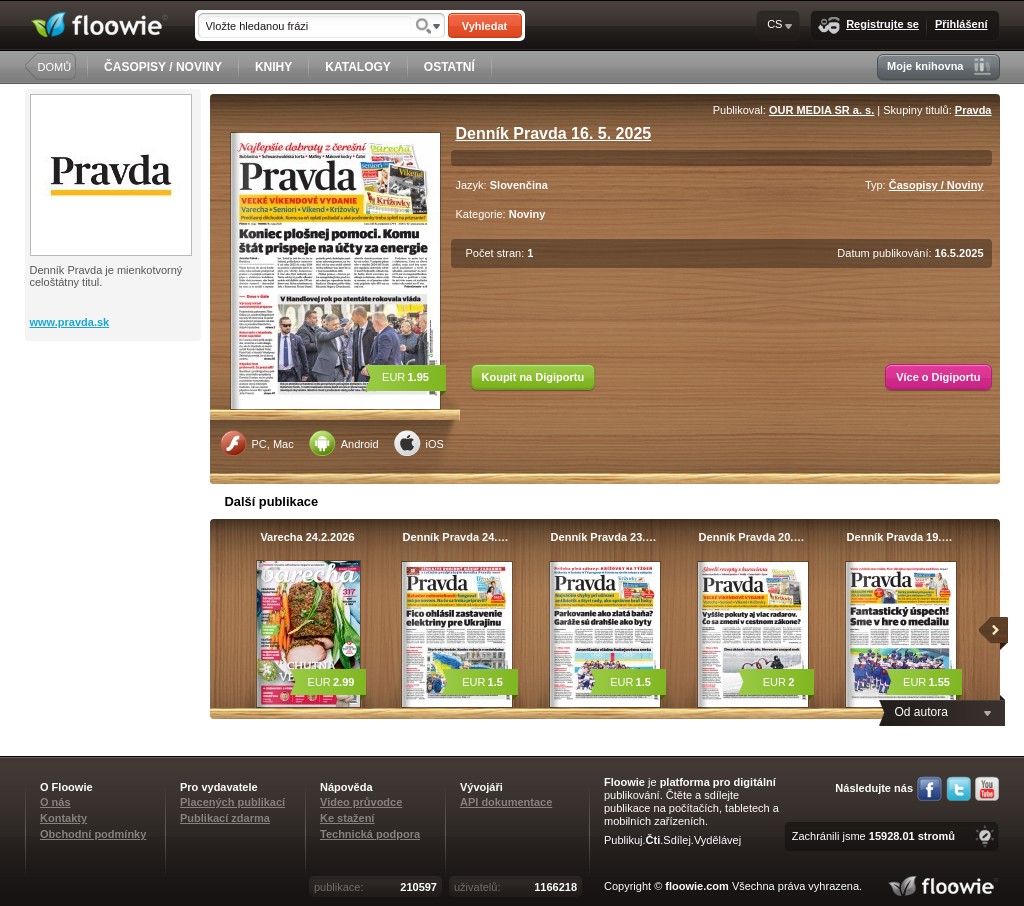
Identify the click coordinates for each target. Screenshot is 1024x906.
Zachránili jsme (873, 836)
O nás (55, 802)
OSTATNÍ (449, 67)
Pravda (973, 110)
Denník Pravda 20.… (752, 537)
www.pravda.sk (70, 322)
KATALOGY (358, 67)
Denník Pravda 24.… (456, 537)
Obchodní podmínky (93, 834)
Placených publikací (232, 802)
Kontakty (63, 818)
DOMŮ (55, 67)
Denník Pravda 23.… (604, 537)
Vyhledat (484, 26)
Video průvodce (361, 802)
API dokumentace (506, 802)
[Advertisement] (115, 421)
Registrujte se (868, 25)
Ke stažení (347, 818)
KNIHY (273, 67)
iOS (419, 443)
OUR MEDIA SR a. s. (821, 110)
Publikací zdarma (225, 818)
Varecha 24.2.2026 (307, 537)
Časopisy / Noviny (936, 185)
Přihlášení (961, 24)
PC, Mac (257, 443)
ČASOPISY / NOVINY (163, 67)
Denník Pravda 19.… (900, 537)
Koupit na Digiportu (533, 377)
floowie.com (697, 886)
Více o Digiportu (938, 377)
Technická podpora (370, 834)
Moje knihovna (938, 66)
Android (344, 443)
